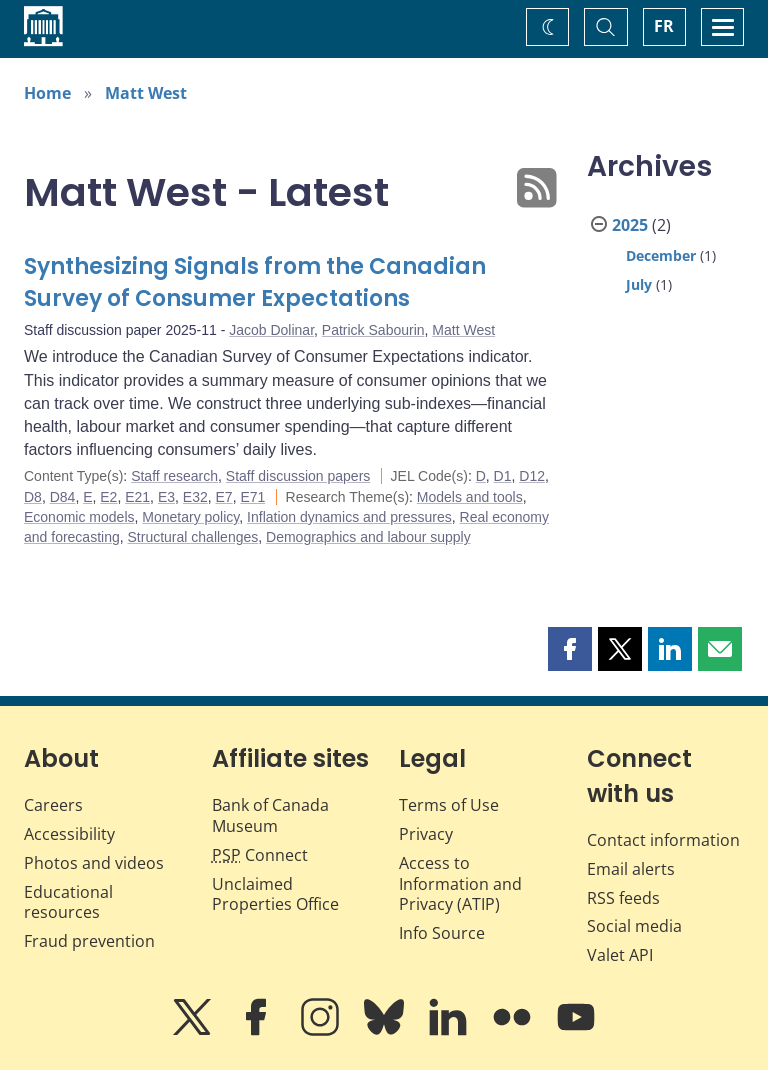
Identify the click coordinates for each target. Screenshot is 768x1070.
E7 (224, 497)
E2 (108, 497)
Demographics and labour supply (368, 537)
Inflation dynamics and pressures (349, 517)
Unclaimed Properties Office (275, 894)
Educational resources (68, 902)
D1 (503, 476)
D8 (33, 497)
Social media (634, 926)
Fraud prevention (89, 941)
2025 (630, 225)
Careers (53, 805)
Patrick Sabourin (373, 330)
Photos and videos (94, 863)
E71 (252, 497)
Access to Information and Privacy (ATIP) (460, 884)
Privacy (426, 834)
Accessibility (69, 834)
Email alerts (631, 869)
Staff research (174, 476)
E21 (137, 497)
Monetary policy (190, 517)
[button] (570, 649)
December (661, 255)
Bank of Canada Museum (270, 815)
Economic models (79, 517)
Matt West (146, 93)
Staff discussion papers (298, 476)
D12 (532, 476)
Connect (260, 855)
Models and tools (470, 497)
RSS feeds (623, 898)
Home (47, 93)
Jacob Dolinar (271, 330)
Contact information (663, 840)
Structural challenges (193, 537)
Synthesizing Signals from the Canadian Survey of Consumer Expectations (255, 282)
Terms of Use (449, 805)
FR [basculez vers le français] (664, 26)
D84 (63, 497)
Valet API (620, 955)
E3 (166, 497)
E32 (195, 497)
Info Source (442, 933)
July (639, 284)
